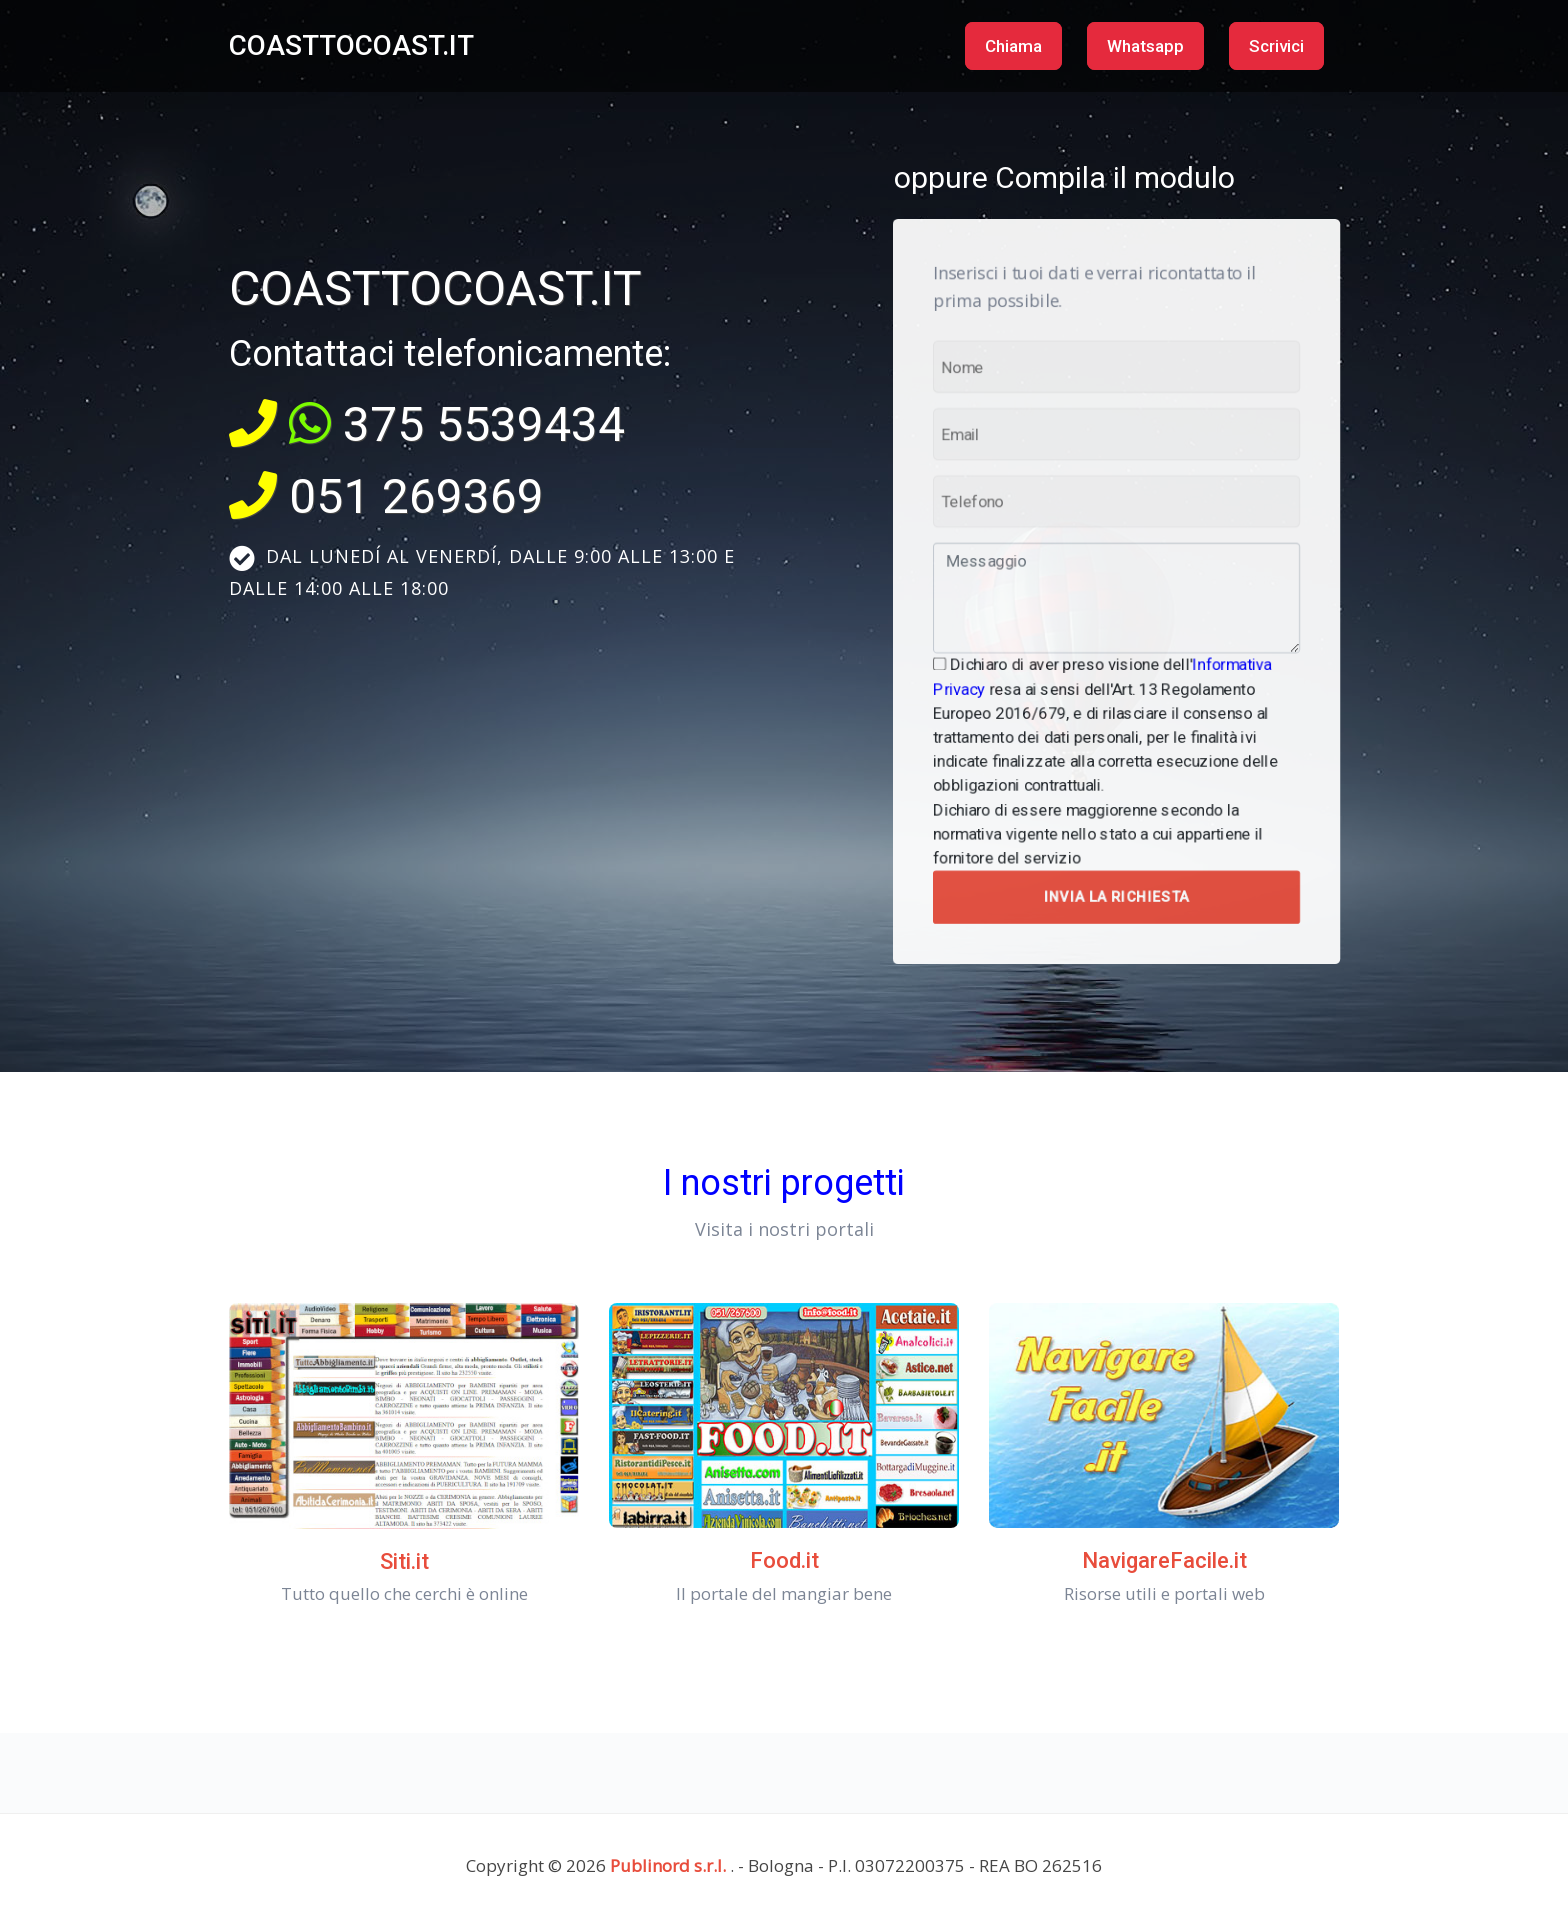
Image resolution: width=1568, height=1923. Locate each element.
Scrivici (1276, 46)
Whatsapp (1145, 46)
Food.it (784, 1560)
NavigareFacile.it (1164, 1560)
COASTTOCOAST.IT (351, 45)
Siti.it (404, 1561)
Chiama (1013, 46)
